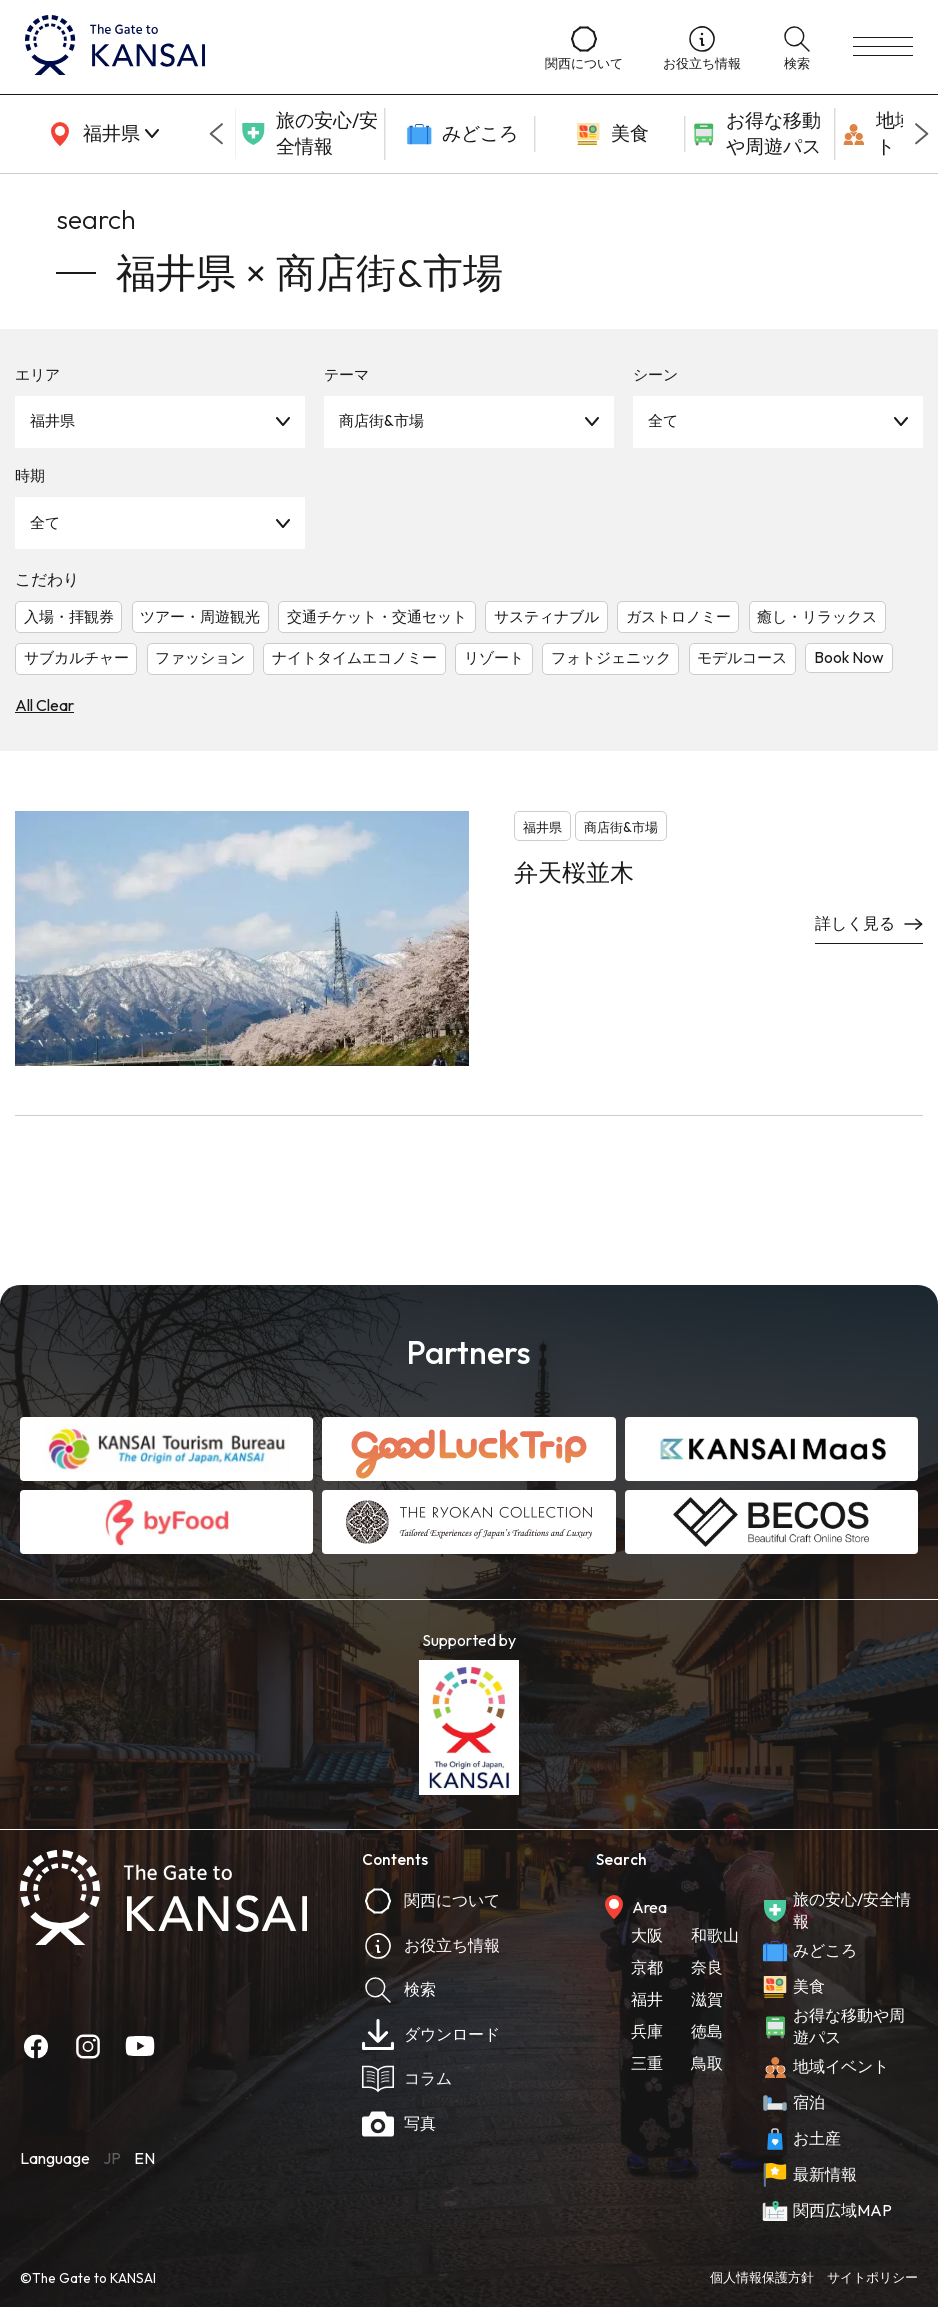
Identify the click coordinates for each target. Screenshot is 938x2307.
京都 (647, 1967)
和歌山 (715, 1935)
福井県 (52, 420)
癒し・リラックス (817, 616)
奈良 (707, 1967)
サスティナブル (546, 616)
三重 (647, 2063)
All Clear (44, 705)
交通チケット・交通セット (377, 616)
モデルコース (742, 657)
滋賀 (707, 1999)
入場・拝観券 (69, 616)
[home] (265, 47)
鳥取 (707, 2063)
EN (144, 2158)
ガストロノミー (678, 616)
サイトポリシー (872, 2277)
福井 (647, 1999)
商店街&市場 (381, 420)
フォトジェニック (611, 657)
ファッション (200, 657)
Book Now (849, 657)
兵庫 (647, 2031)
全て (663, 420)
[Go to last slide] (216, 134)
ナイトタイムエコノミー (354, 657)
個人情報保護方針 (762, 2277)
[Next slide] (922, 134)
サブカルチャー (76, 657)
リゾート (494, 657)
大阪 (647, 1935)
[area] (100, 134)
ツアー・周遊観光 (200, 616)
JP (112, 2158)
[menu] (883, 47)
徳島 (707, 2031)
